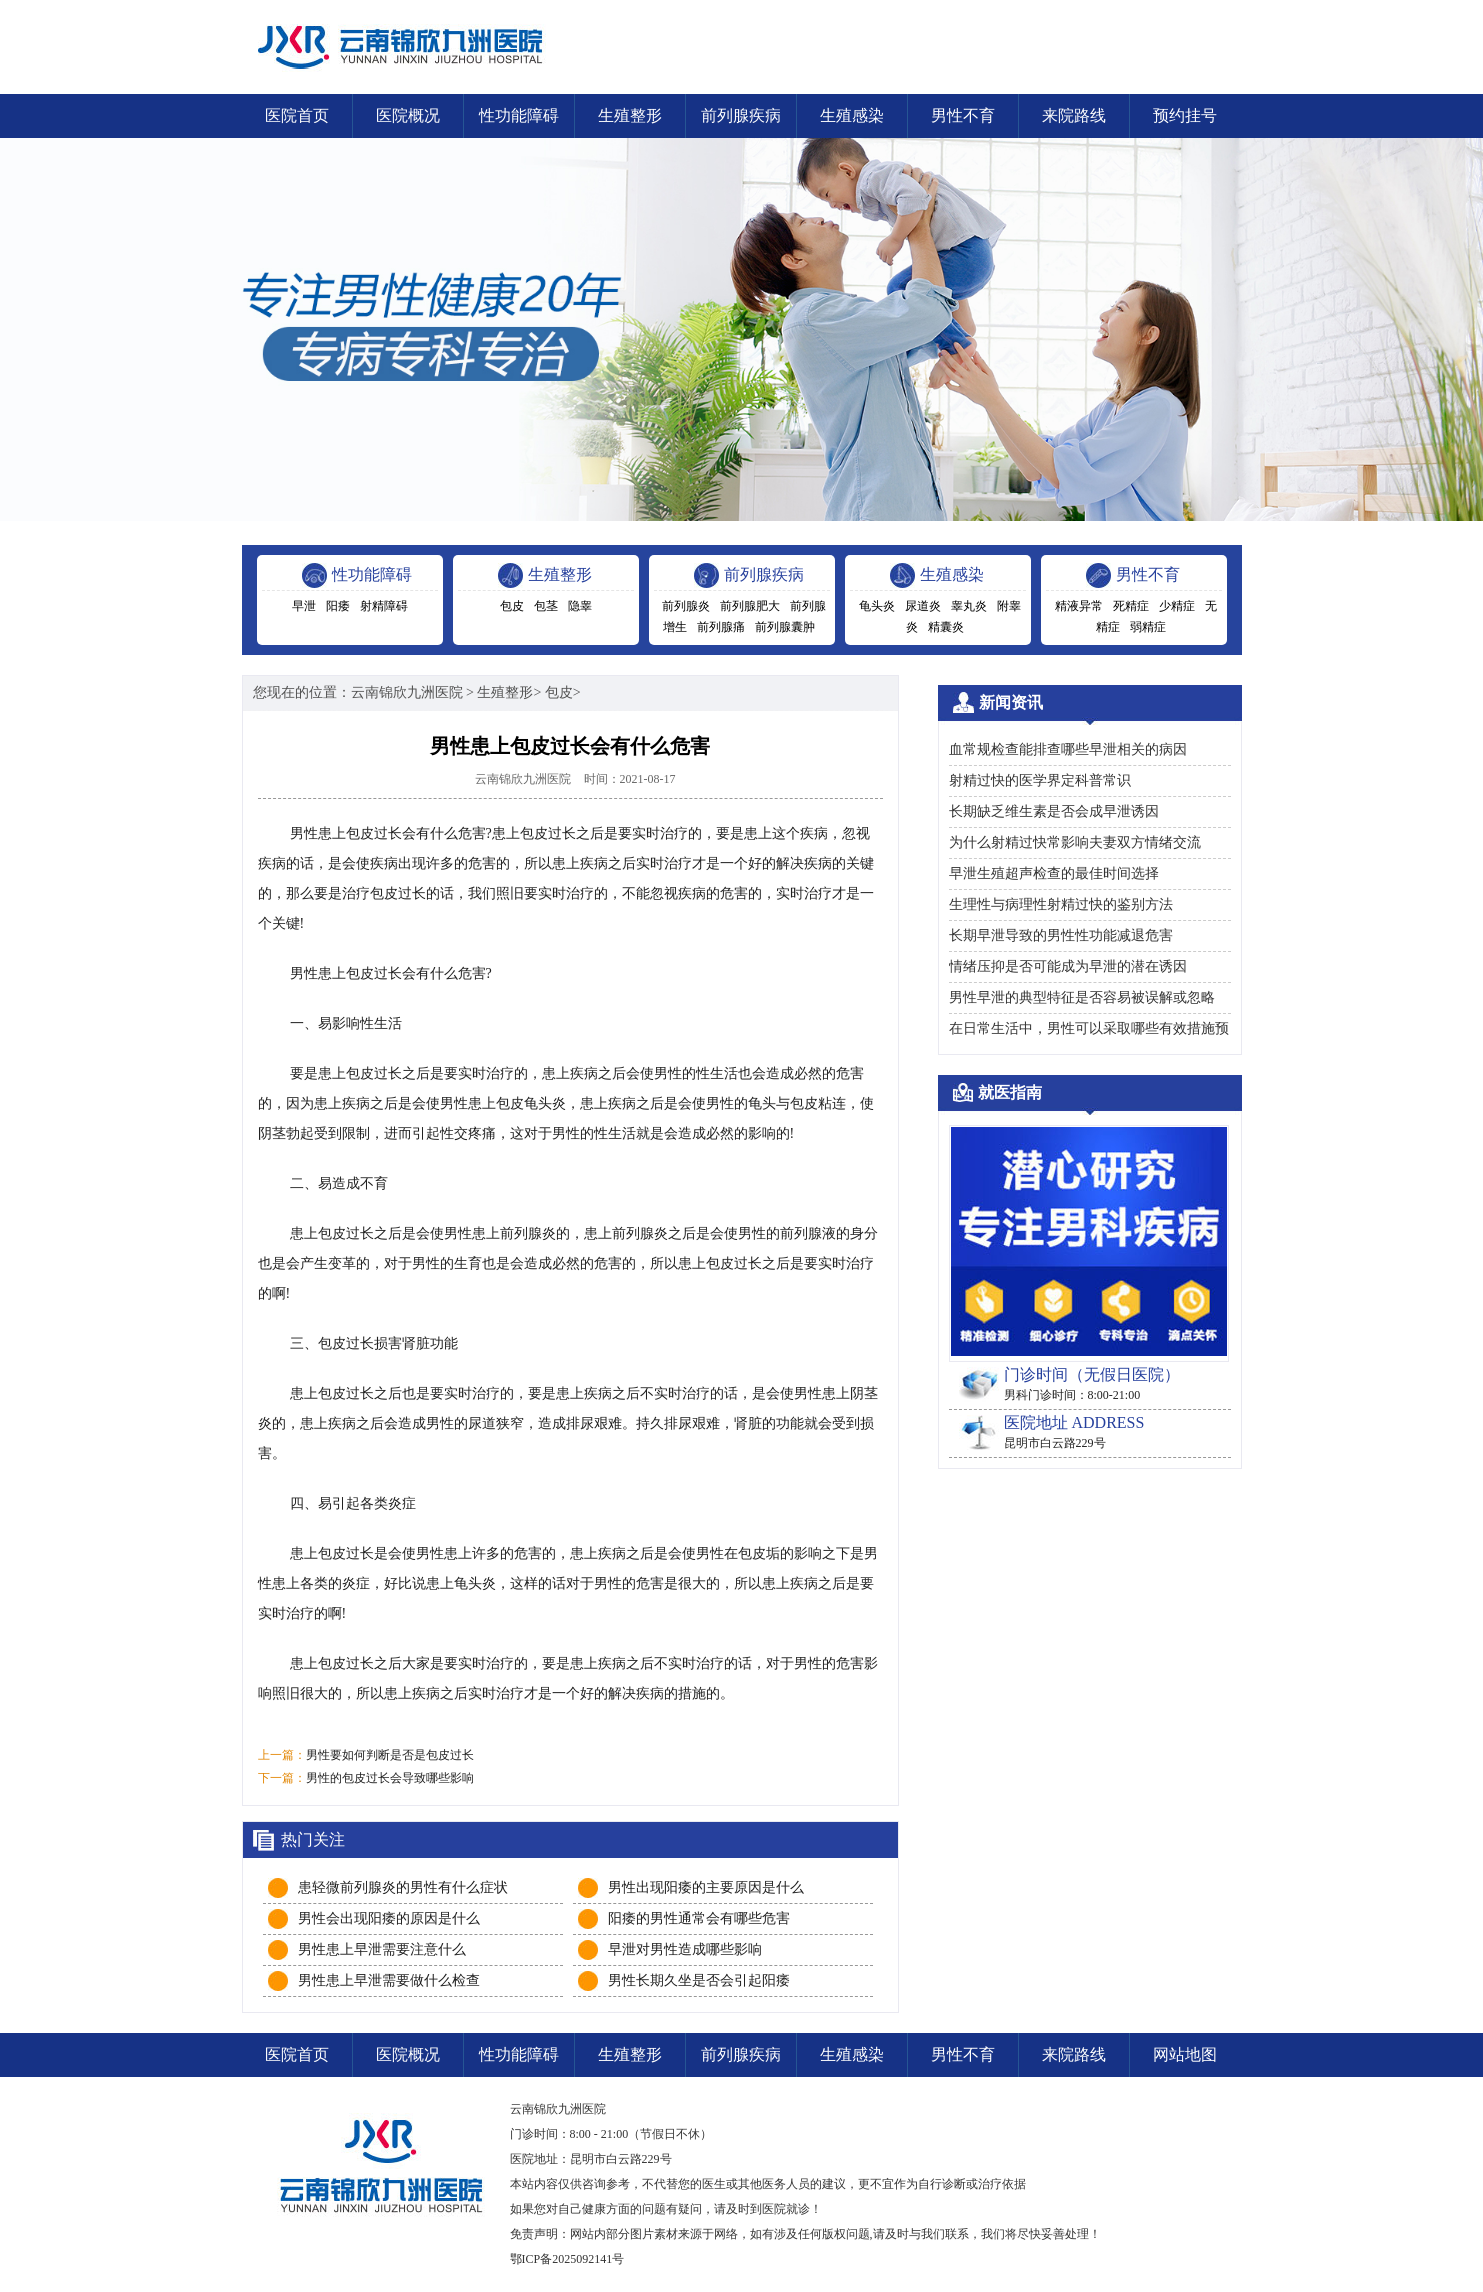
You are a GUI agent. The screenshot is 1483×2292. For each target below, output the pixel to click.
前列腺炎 (686, 606)
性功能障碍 (519, 115)
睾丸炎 (969, 606)
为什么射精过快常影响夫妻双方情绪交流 (1075, 842)
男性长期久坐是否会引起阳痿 (699, 1980)
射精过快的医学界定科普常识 (1040, 780)
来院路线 (1074, 115)
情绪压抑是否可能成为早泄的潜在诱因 (1068, 966)
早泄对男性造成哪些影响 (685, 1949)
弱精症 (1148, 627)
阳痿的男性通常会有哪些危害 (699, 1918)
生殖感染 (852, 115)
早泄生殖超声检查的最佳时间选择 (1054, 873)
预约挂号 (1185, 115)
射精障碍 (384, 606)
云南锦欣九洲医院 (407, 692)
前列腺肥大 (750, 606)
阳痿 (338, 606)
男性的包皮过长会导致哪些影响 (390, 1778)
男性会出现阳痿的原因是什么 (389, 1918)
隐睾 (580, 606)
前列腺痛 (721, 627)
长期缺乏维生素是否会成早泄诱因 (1054, 811)
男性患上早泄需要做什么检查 (389, 1980)
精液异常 (1079, 606)
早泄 (304, 606)
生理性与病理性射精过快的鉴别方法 (1061, 904)
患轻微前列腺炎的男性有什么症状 (403, 1887)
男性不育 (963, 115)
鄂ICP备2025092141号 (567, 2259)
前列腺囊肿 (785, 627)
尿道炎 (923, 606)
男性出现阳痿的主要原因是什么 (706, 1887)
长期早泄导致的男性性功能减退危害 (1061, 935)
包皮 (512, 606)
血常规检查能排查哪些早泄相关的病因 (1068, 749)
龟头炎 (877, 606)
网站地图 (1185, 2054)
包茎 (546, 606)
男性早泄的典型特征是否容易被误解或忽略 (1082, 997)
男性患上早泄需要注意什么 (382, 1949)
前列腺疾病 (741, 115)
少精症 (1177, 606)
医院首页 (297, 115)
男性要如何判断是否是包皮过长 (390, 1755)
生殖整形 (630, 115)
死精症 (1131, 606)
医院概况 (408, 115)
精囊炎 (946, 627)
